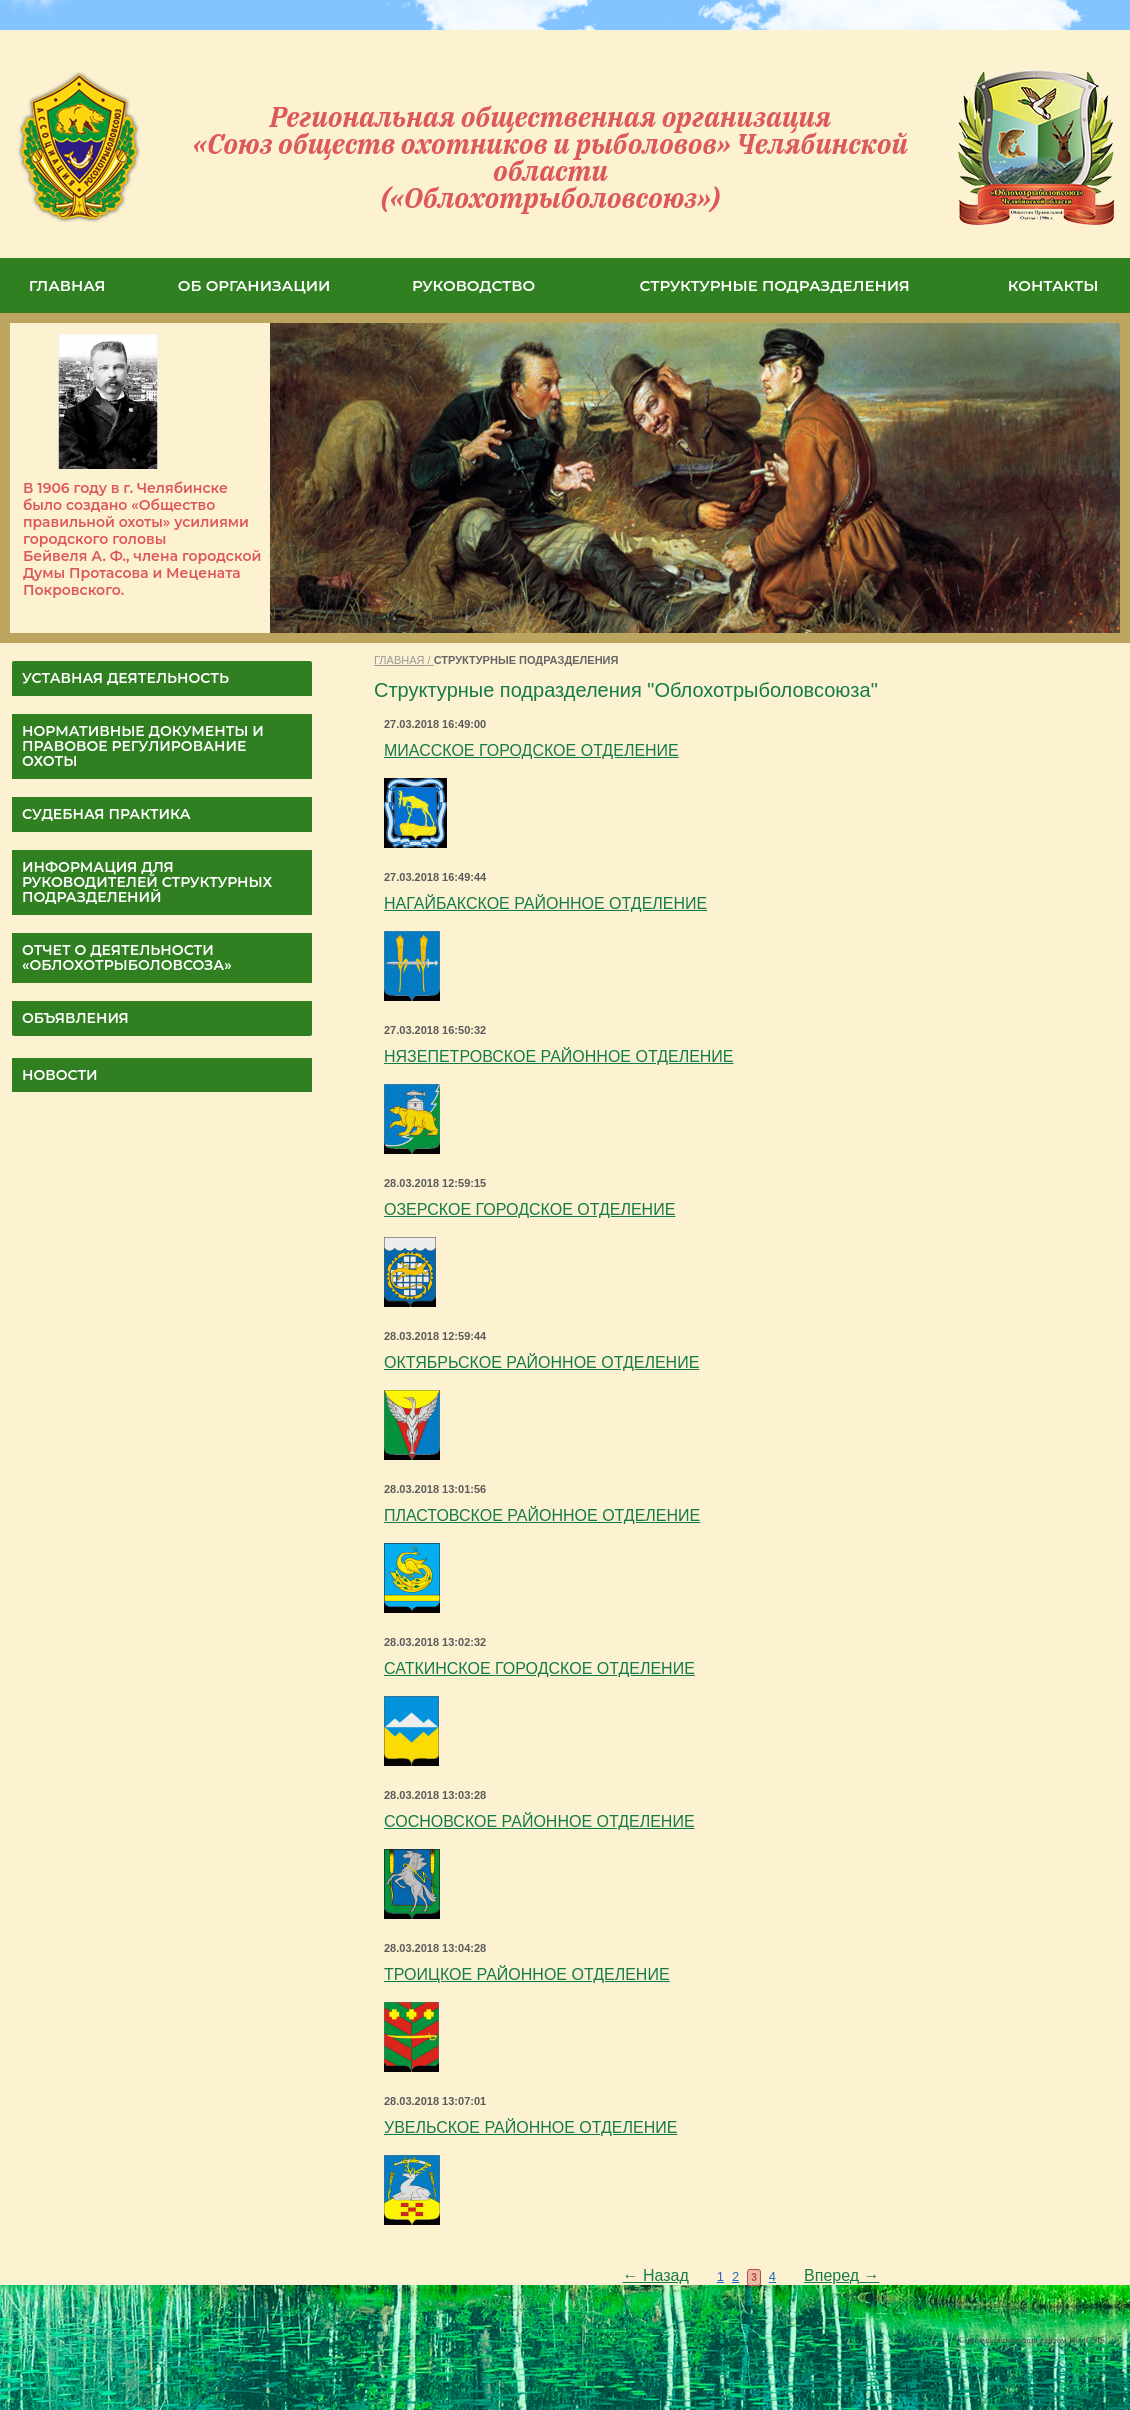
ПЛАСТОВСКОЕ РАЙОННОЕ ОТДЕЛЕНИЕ (542, 1515)
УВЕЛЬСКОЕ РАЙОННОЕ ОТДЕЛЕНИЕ (530, 2127)
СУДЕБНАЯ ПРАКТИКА (106, 814)
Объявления (75, 1018)
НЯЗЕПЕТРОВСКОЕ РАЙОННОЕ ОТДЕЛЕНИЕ (559, 1056)
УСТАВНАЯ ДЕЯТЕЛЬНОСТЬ (125, 678)
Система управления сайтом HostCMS (1032, 2340)
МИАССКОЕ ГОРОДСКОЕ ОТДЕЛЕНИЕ (531, 750)
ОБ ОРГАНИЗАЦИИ (254, 285)
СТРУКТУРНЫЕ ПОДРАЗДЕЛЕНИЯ (775, 285)
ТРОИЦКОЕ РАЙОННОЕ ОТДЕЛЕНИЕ (527, 1974)
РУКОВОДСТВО (473, 285)
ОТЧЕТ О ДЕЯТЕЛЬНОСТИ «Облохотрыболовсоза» (127, 957)
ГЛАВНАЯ (67, 285)
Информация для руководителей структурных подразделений (147, 882)
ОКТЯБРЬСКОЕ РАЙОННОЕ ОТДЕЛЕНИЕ (541, 1362)
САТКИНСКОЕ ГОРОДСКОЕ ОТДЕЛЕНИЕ (539, 1668)
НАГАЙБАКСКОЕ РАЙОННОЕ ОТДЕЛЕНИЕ (545, 903)
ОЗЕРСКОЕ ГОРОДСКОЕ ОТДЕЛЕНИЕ (529, 1209)
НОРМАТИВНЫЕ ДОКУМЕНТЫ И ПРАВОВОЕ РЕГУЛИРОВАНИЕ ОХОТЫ (143, 746)
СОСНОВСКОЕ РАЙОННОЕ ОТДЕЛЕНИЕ (539, 1821)
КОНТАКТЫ (1053, 285)
